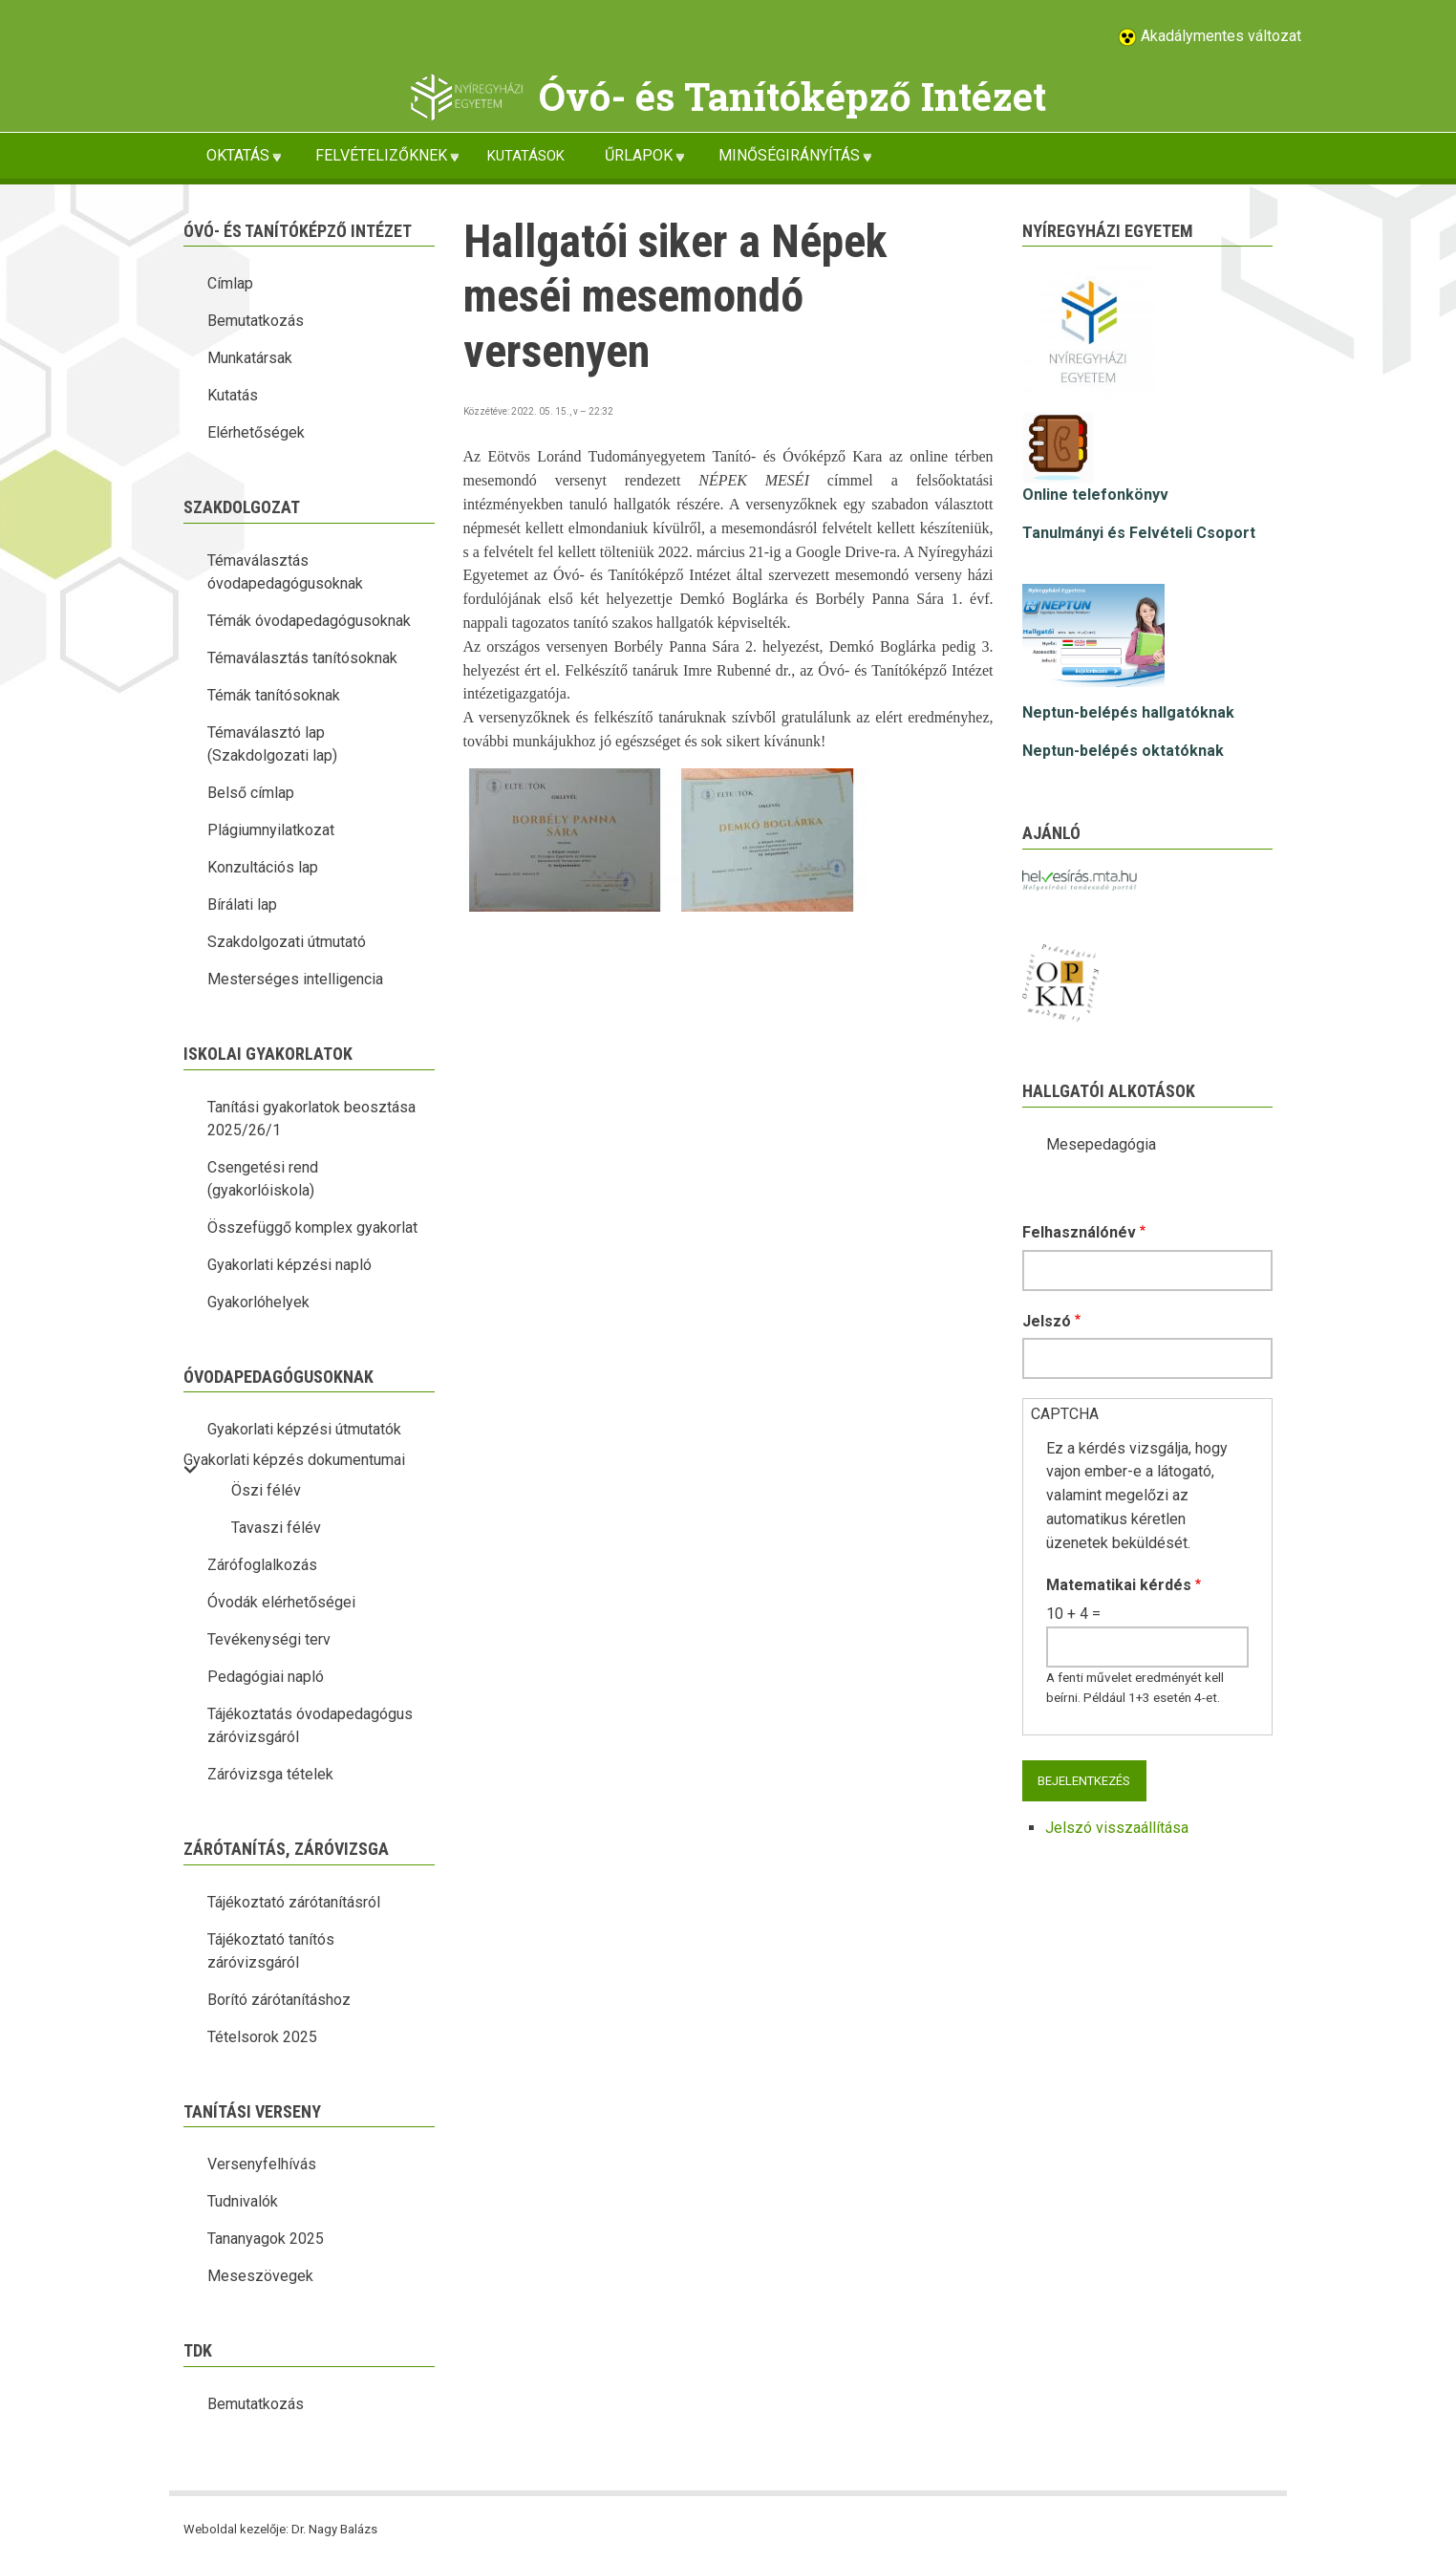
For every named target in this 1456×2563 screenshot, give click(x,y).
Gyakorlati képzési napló (289, 1265)
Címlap (230, 283)
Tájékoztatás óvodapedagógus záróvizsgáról (310, 1725)
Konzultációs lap (262, 867)
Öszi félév (266, 1490)
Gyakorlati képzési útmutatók (304, 1429)
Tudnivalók (242, 2201)
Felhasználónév (1079, 1232)
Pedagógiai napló (265, 1677)
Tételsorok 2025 (262, 2037)
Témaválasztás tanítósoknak (302, 658)
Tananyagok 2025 (265, 2238)
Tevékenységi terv (269, 1639)
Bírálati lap (242, 904)
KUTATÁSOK (526, 155)
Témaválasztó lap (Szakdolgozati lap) (272, 744)
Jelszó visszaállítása (1116, 1828)
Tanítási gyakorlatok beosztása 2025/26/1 (311, 1118)
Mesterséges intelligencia (295, 979)
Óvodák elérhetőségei (281, 1602)
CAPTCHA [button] (1065, 1414)
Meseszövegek (260, 2276)
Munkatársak (249, 358)
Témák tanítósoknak (273, 695)
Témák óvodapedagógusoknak (309, 621)
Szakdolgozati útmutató (286, 942)
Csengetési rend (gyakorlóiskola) (262, 1178)
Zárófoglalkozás (262, 1565)
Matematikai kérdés (1118, 1585)
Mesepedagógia (1101, 1144)
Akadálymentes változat (1219, 36)
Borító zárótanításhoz (279, 2000)
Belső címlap (250, 793)
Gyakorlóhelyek (258, 1302)
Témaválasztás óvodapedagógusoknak (285, 571)
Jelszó (1046, 1321)
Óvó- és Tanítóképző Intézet (792, 96)
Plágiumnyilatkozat (270, 830)
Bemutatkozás (255, 321)
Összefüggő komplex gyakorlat (312, 1227)
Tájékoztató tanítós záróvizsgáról (270, 1950)
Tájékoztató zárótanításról (293, 1902)
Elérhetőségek (256, 432)
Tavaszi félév (276, 1527)
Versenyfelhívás (261, 2164)
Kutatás (232, 395)
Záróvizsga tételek (270, 1774)
